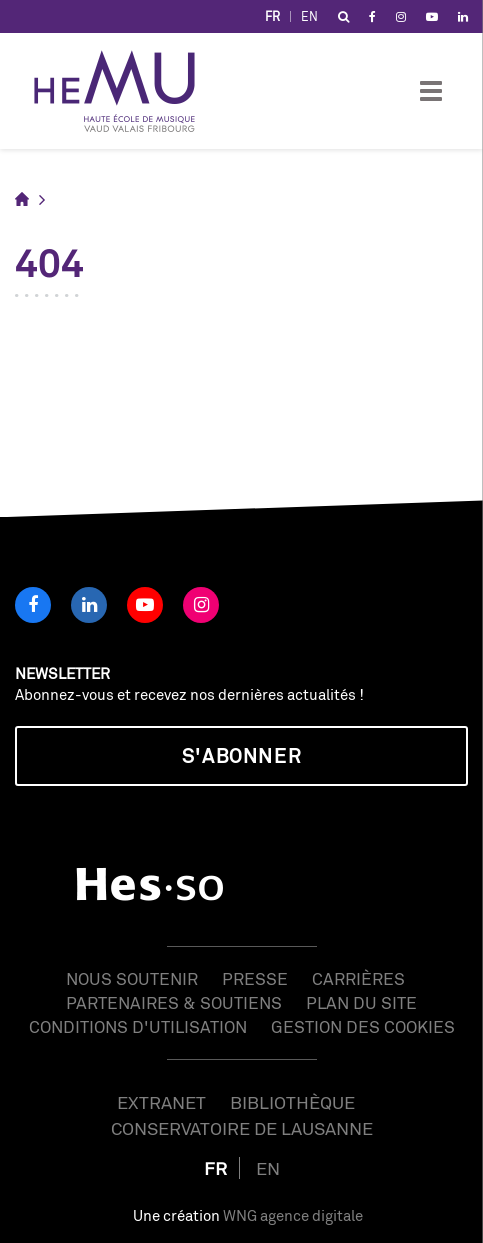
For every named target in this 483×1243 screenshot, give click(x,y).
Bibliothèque (292, 1102)
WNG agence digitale (293, 1215)
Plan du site (361, 1002)
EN (309, 16)
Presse (255, 978)
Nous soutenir (132, 978)
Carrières (358, 978)
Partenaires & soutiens (174, 1002)
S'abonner (241, 755)
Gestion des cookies (363, 1026)
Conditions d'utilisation (138, 1026)
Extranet (161, 1102)
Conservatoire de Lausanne (242, 1128)
